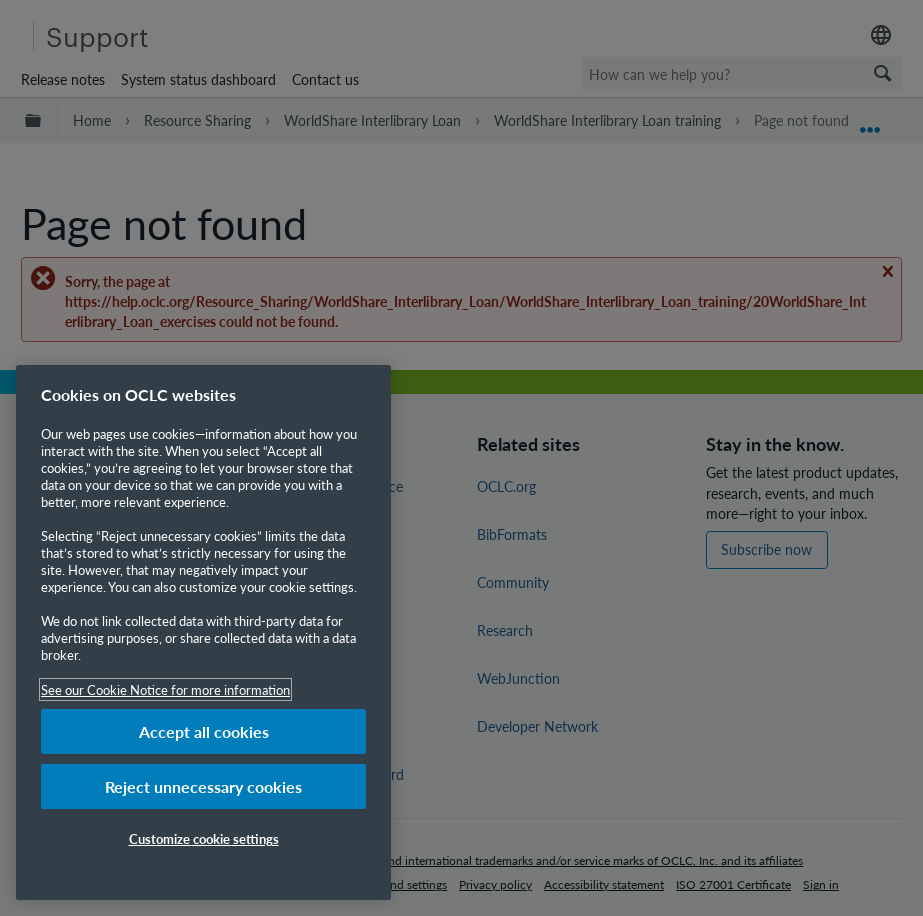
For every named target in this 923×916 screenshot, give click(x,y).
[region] (203, 632)
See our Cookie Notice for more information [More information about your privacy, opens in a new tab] (165, 689)
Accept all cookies (204, 731)
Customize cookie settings (204, 838)
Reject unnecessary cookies (203, 786)
